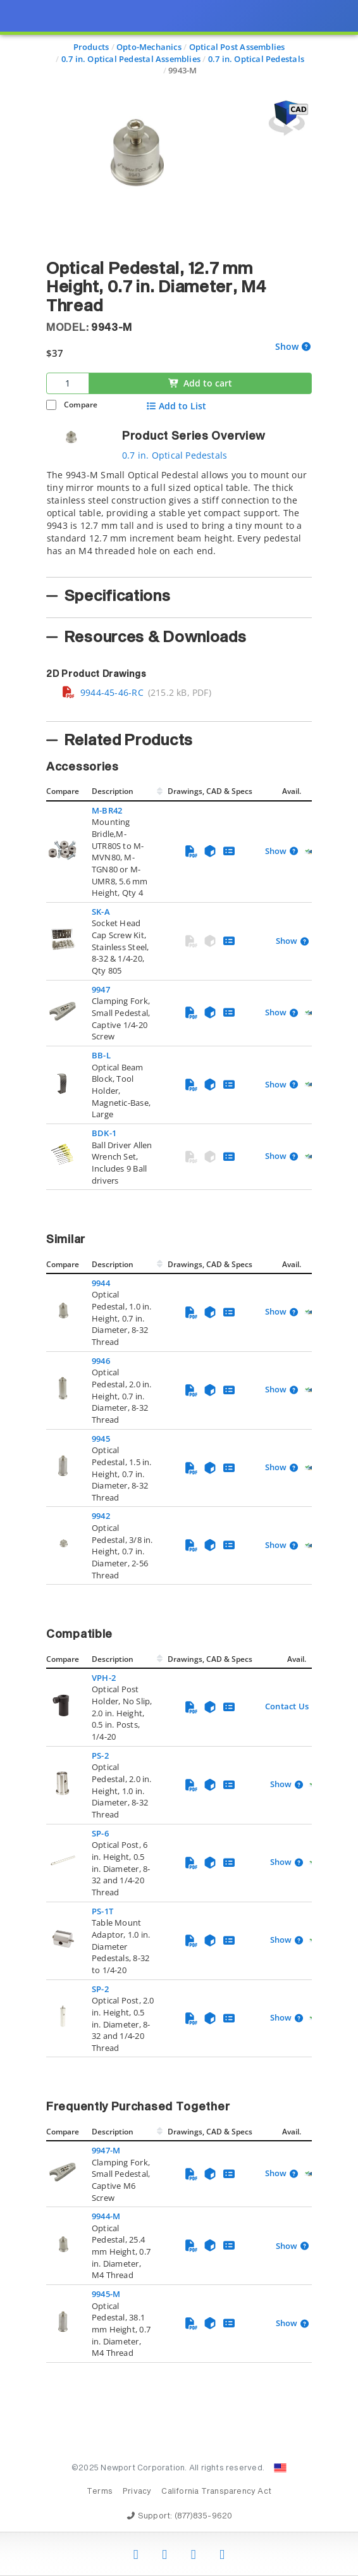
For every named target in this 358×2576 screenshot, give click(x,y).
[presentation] (179, 1288)
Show (287, 347)
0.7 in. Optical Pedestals (174, 455)
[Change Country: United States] (280, 2467)
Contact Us (287, 1706)
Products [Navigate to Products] (91, 47)
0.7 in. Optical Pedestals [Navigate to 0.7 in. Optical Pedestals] (256, 59)
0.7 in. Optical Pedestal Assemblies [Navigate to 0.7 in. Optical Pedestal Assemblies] (131, 59)
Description (112, 791)
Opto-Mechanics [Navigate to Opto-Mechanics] (149, 47)
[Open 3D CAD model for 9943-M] (286, 118)
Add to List (176, 406)
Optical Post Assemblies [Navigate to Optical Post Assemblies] (237, 47)
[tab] (179, 519)
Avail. (292, 791)
